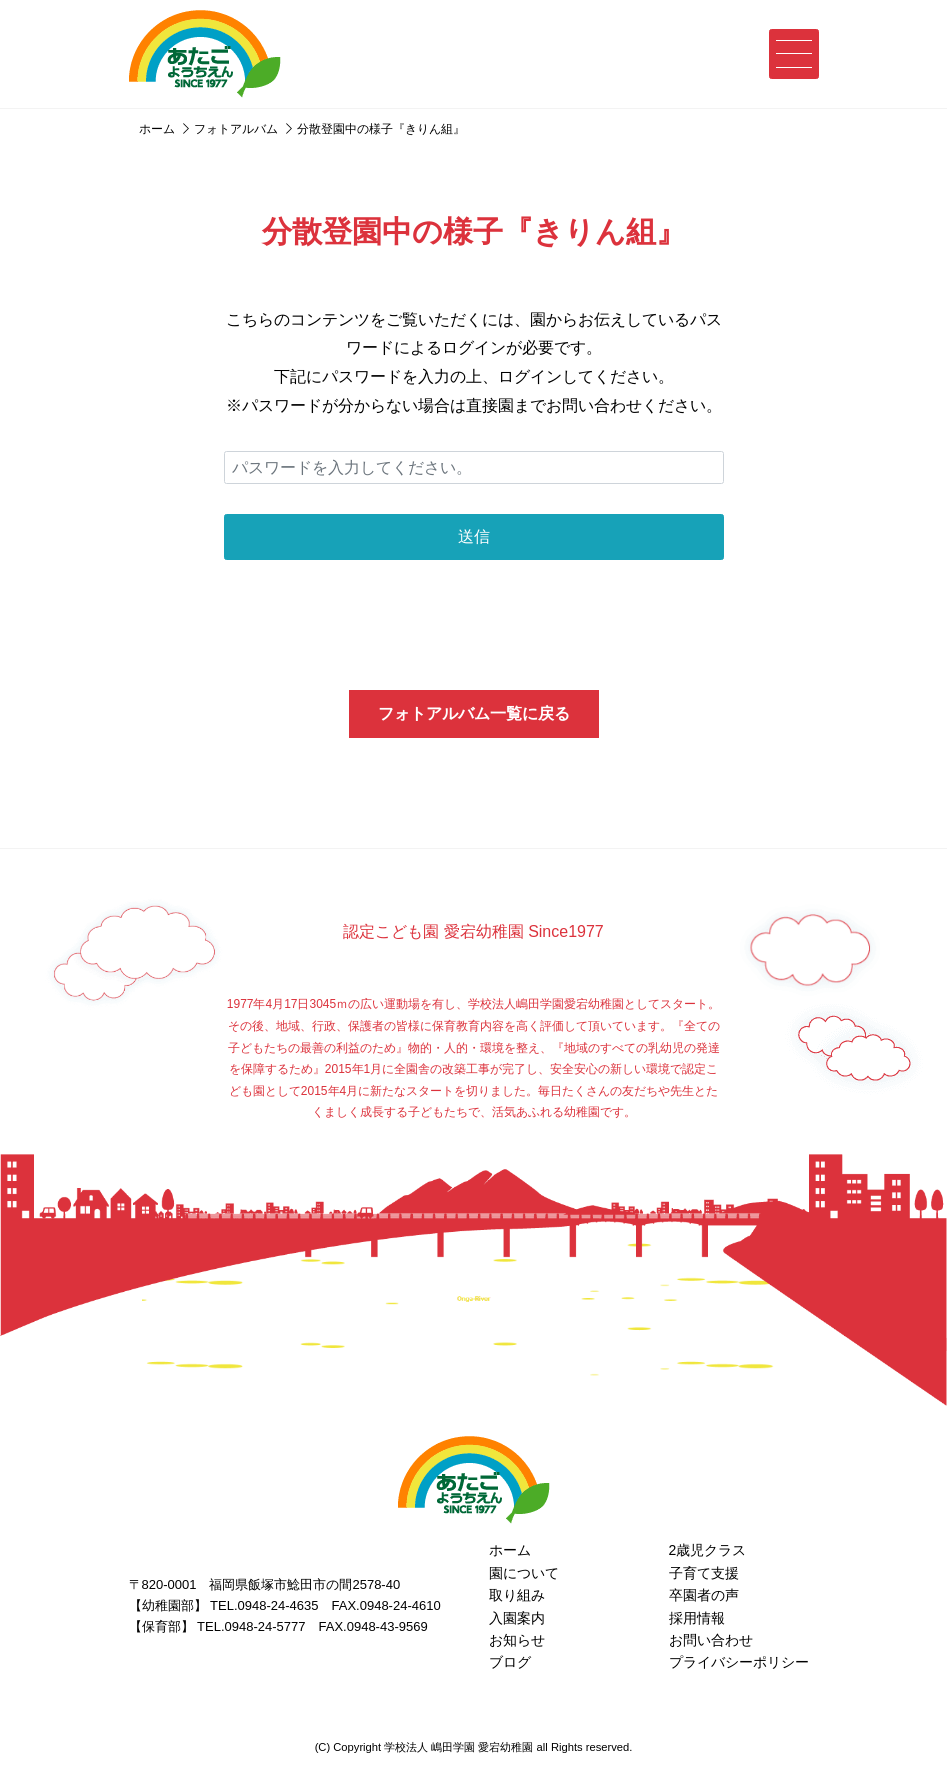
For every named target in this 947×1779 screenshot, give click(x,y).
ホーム (510, 1550)
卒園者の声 (704, 1595)
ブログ (510, 1662)
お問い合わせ (711, 1640)
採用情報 (697, 1618)
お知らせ (517, 1640)
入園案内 (517, 1618)
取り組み (517, 1595)
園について (524, 1573)
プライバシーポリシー (739, 1662)
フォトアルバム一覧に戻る (474, 713)
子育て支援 (704, 1573)
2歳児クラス (708, 1550)
